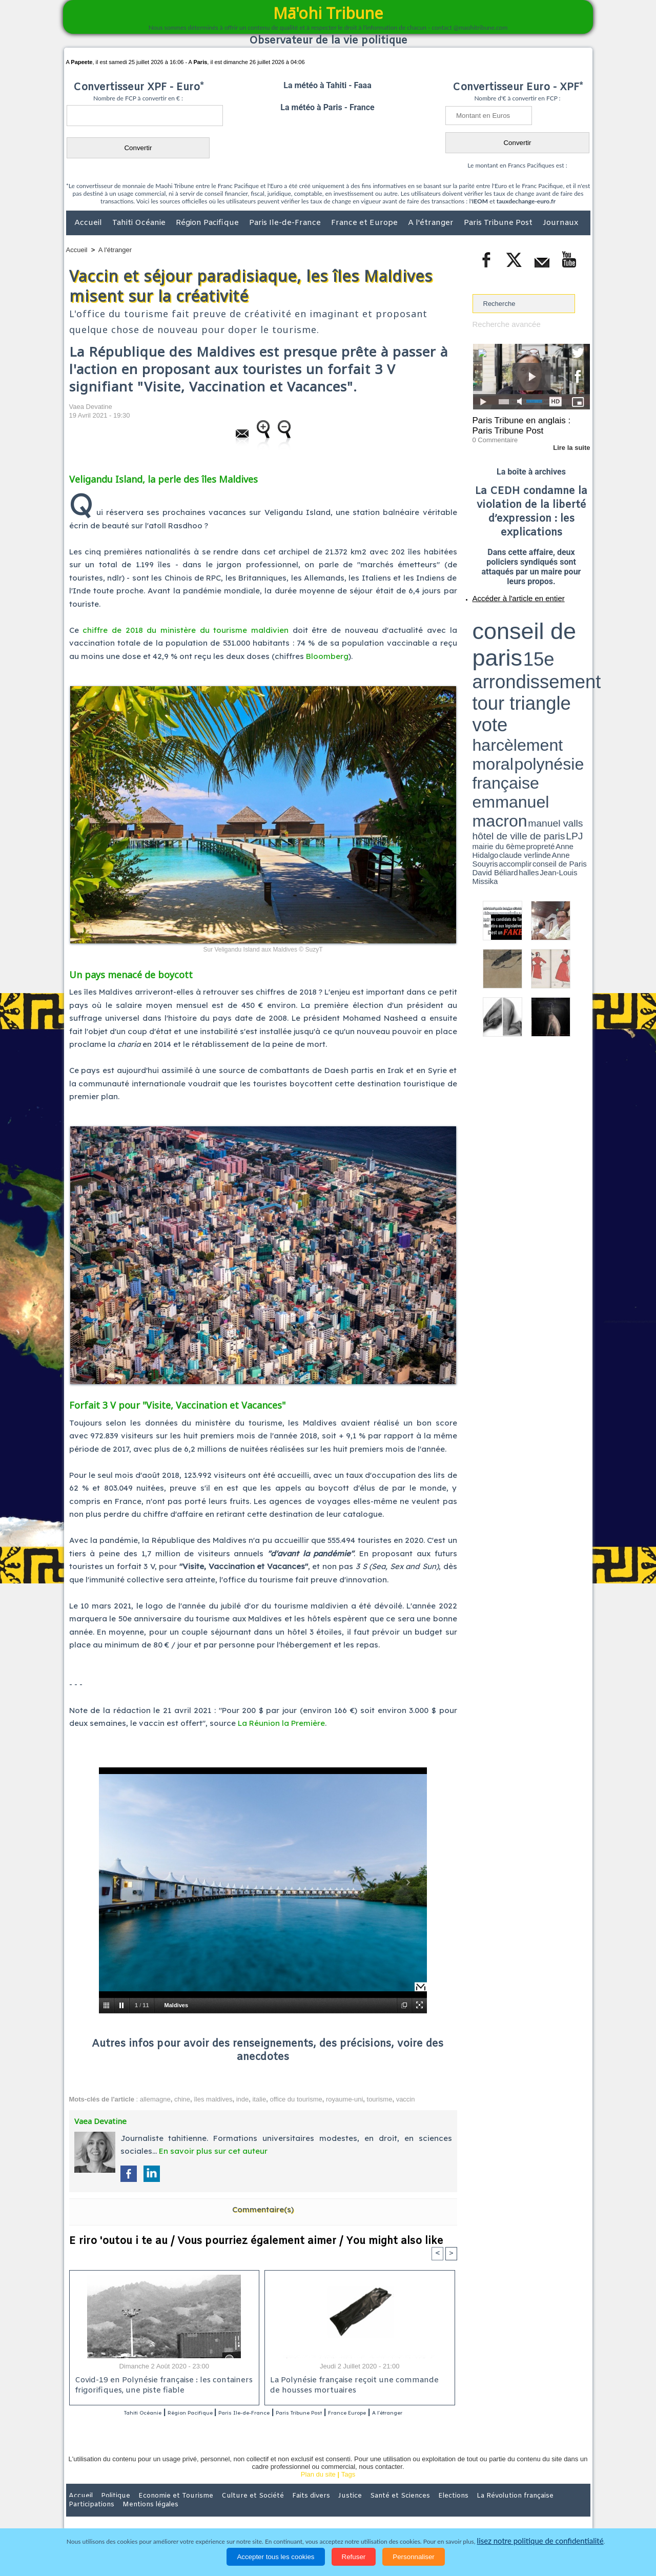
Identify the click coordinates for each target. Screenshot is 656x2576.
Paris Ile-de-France (286, 223)
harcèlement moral (500, 633)
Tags (348, 2488)
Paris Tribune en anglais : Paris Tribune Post (526, 423)
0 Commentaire (492, 435)
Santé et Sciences (350, 2509)
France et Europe (365, 223)
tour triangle (544, 625)
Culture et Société (226, 2509)
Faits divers (276, 2509)
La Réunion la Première (281, 1723)
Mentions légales (562, 2509)
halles (518, 650)
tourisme (380, 2099)
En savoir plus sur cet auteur (213, 2151)
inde (242, 2099)
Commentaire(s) (263, 2209)
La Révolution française (450, 2509)
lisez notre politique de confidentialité (540, 2541)
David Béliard (504, 650)
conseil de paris (505, 615)
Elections (396, 2509)
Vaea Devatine (90, 406)
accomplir (580, 647)
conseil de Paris (483, 650)
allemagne (155, 2099)
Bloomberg (327, 656)
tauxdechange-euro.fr (526, 201)
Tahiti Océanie (140, 223)
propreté (507, 647)
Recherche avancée (502, 323)
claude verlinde (544, 647)
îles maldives (213, 2099)
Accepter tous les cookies (275, 2557)
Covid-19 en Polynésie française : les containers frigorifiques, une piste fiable (159, 2386)
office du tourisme (296, 2099)
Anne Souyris (564, 647)
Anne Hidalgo (523, 647)
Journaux (560, 223)
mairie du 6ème (490, 647)
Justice (308, 2509)
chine (182, 2099)
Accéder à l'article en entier (506, 592)
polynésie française (556, 633)
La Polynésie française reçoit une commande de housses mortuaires (354, 2386)
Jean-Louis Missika (536, 650)
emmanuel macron (500, 641)
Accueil (89, 223)
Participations (511, 2509)
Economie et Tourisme (160, 2509)
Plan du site (318, 2488)
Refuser (354, 2557)
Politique (107, 2509)
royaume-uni (344, 2099)
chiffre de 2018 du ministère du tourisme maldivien (186, 630)
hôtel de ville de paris (568, 642)
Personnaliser (414, 2557)
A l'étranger (432, 223)
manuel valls (539, 642)
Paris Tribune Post (499, 223)
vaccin (405, 2099)
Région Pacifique (208, 223)
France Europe (400, 2413)
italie (259, 2099)
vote (572, 625)
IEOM (480, 201)
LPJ (476, 647)
